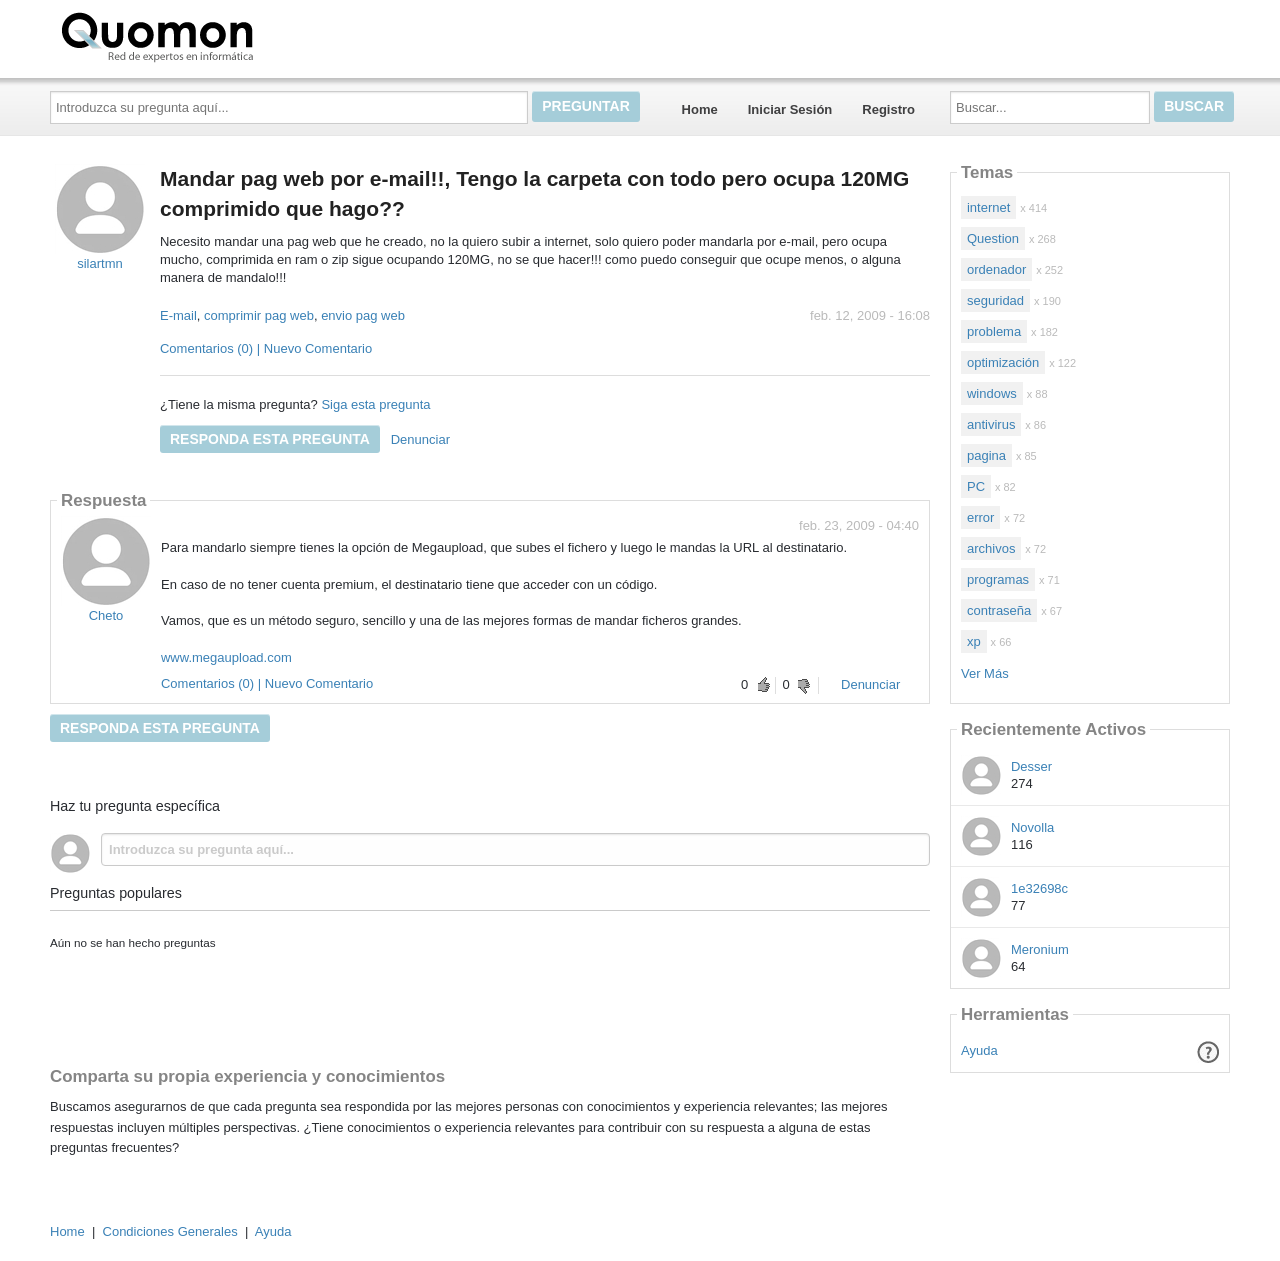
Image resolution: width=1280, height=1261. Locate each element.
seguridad (995, 300)
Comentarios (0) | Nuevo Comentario (266, 348)
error (980, 517)
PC (976, 486)
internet (988, 207)
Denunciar (420, 439)
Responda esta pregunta (270, 439)
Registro (888, 109)
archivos (991, 548)
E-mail (178, 315)
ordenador (996, 269)
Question (993, 238)
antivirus (991, 424)
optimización (1003, 362)
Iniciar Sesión (790, 109)
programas (998, 579)
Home (700, 109)
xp (974, 641)
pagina (986, 455)
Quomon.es (221, 35)
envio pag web (363, 315)
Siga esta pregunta (375, 404)
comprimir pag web (259, 315)
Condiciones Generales (170, 1231)
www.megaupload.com (226, 657)
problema (994, 331)
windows (992, 393)
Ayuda (979, 1050)
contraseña (999, 610)
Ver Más (985, 673)
